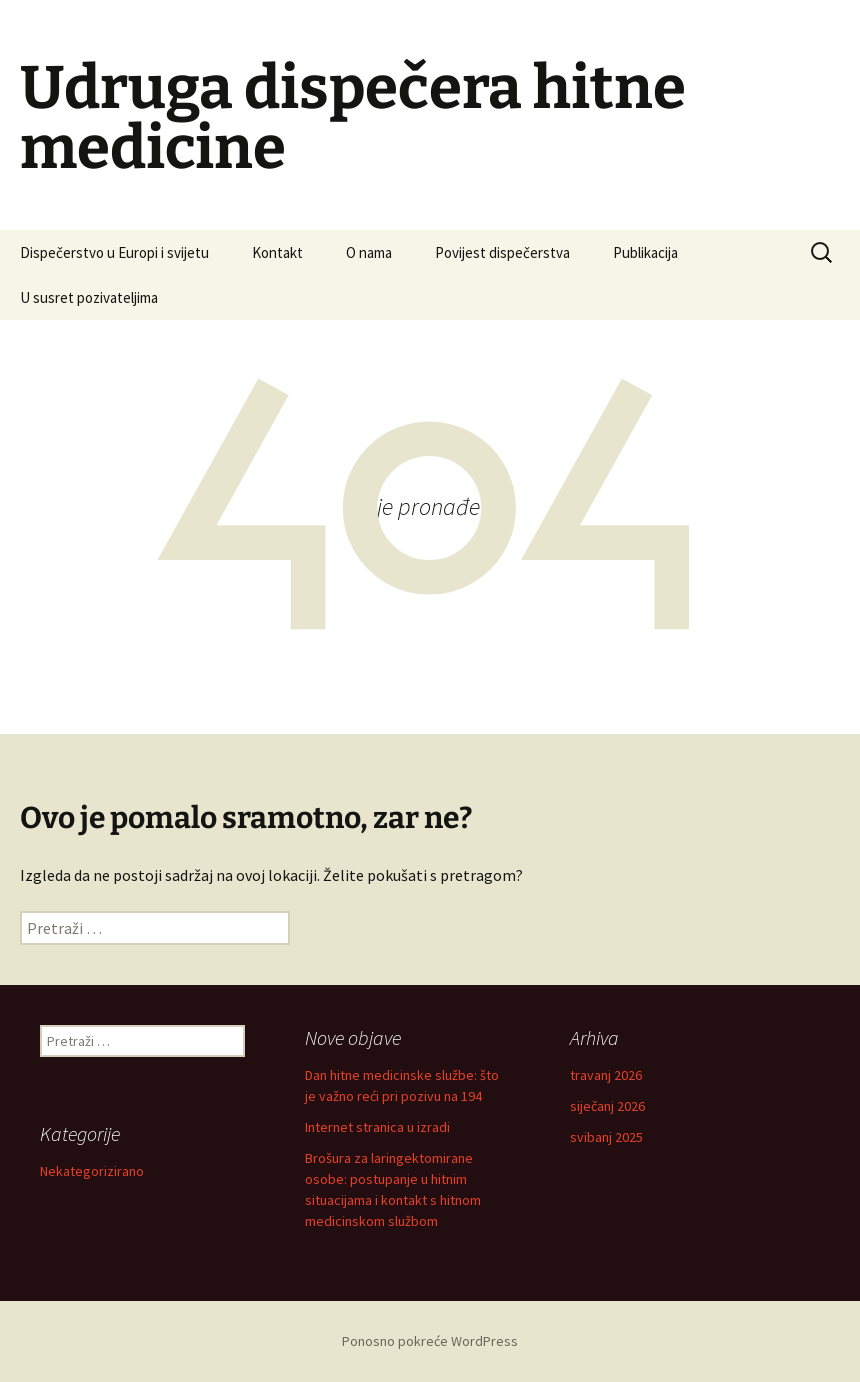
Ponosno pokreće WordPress (430, 1341)
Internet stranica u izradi (377, 1127)
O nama (369, 252)
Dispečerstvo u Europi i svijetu (114, 252)
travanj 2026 (606, 1075)
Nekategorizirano (92, 1171)
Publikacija (645, 252)
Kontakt (277, 252)
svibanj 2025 (606, 1137)
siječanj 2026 (607, 1106)
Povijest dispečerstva (502, 252)
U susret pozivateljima (89, 297)
